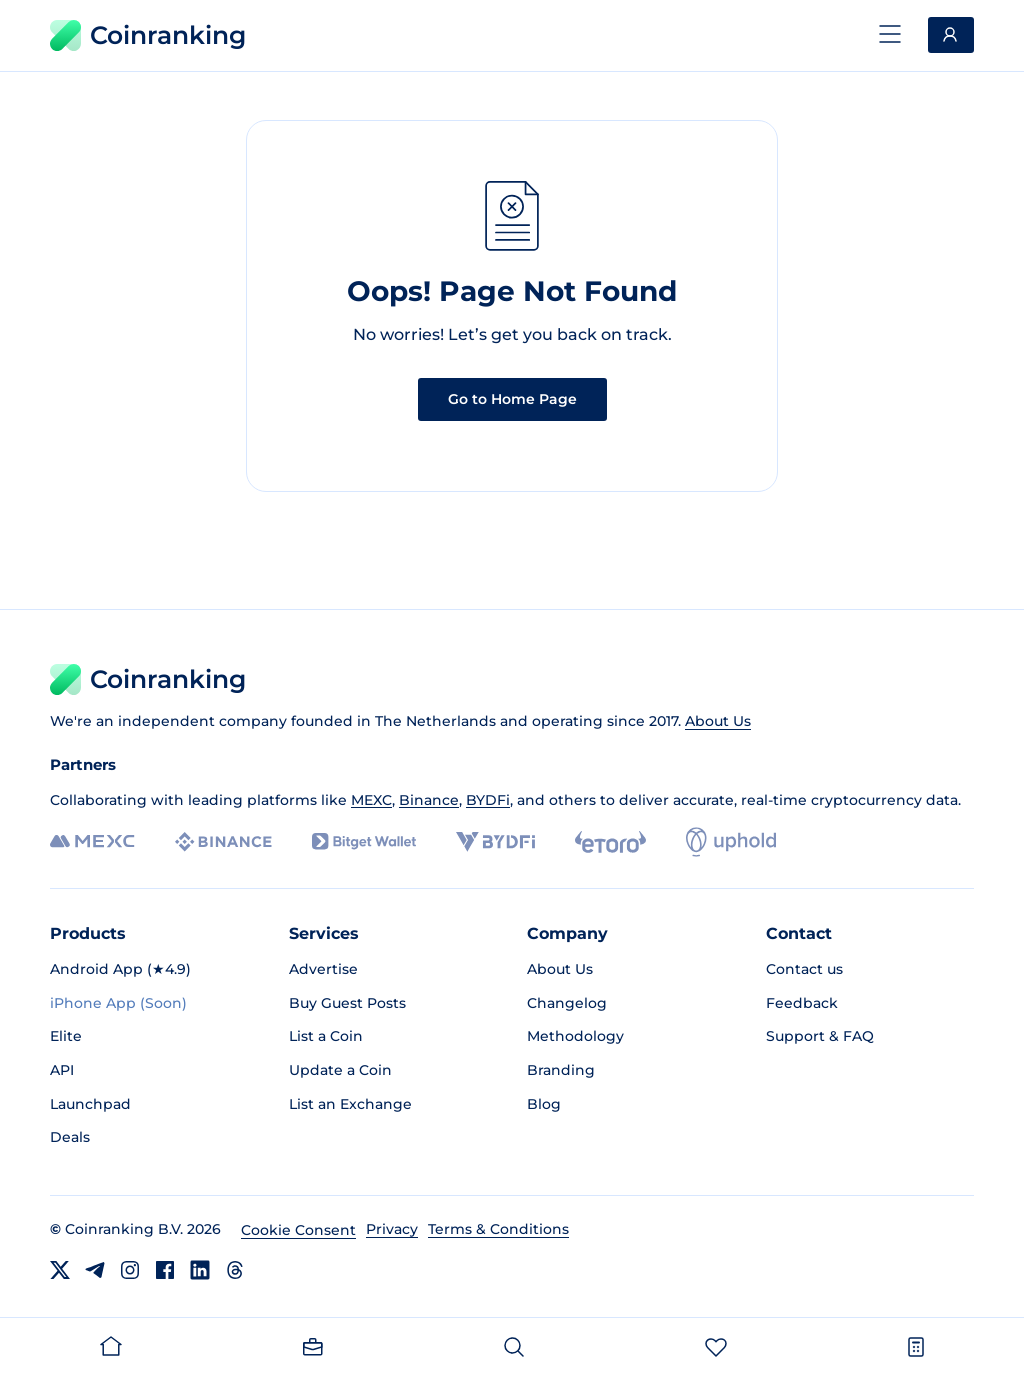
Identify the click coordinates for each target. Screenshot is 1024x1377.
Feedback (802, 1003)
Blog (544, 1104)
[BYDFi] (495, 842)
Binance (429, 800)
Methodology (575, 1036)
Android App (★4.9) (120, 969)
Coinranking (148, 35)
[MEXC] (92, 841)
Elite (66, 1036)
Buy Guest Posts (347, 1003)
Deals (70, 1137)
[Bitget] (364, 841)
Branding (561, 1070)
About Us (718, 721)
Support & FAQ (820, 1036)
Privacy (392, 1229)
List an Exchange (350, 1104)
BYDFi (488, 800)
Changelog (567, 1003)
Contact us (804, 969)
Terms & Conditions (498, 1229)
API (62, 1070)
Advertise (323, 969)
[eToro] (610, 842)
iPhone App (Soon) (118, 1003)
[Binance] (223, 842)
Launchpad (90, 1104)
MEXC (371, 800)
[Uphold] (731, 842)
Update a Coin (340, 1070)
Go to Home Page (512, 399)
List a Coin (326, 1036)
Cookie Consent (298, 1230)
